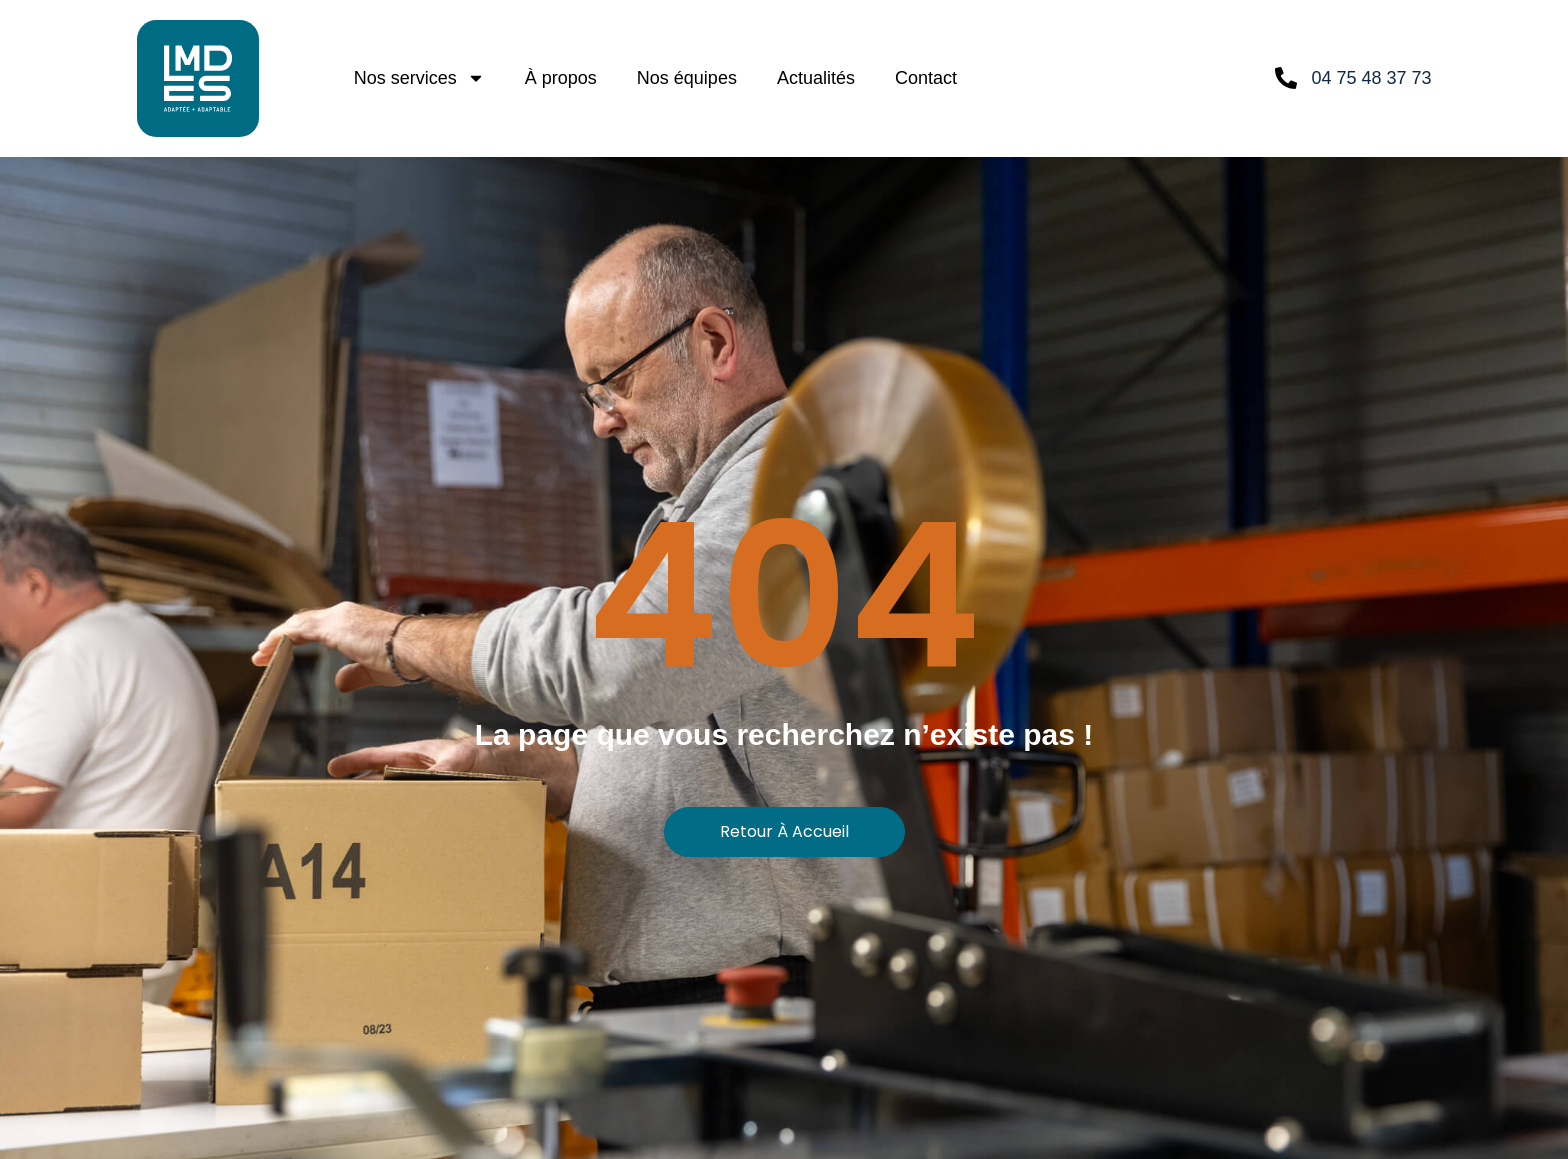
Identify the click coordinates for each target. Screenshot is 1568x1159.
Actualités (816, 78)
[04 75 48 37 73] (1286, 78)
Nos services (419, 78)
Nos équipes (687, 78)
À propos (561, 78)
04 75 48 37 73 (1371, 78)
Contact (926, 78)
